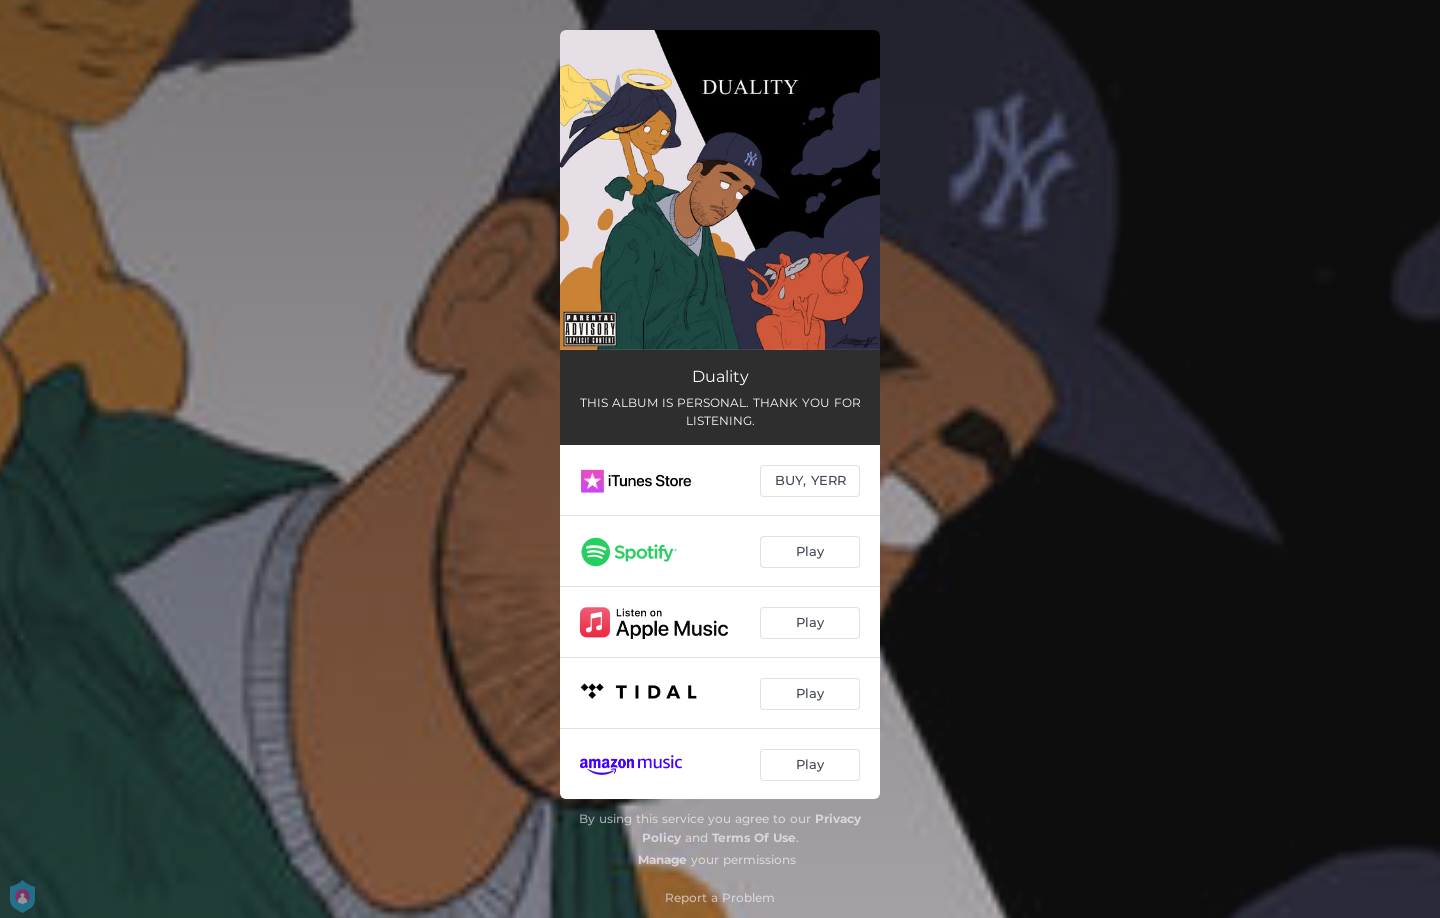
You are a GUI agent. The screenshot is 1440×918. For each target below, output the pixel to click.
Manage (662, 859)
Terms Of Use (754, 837)
